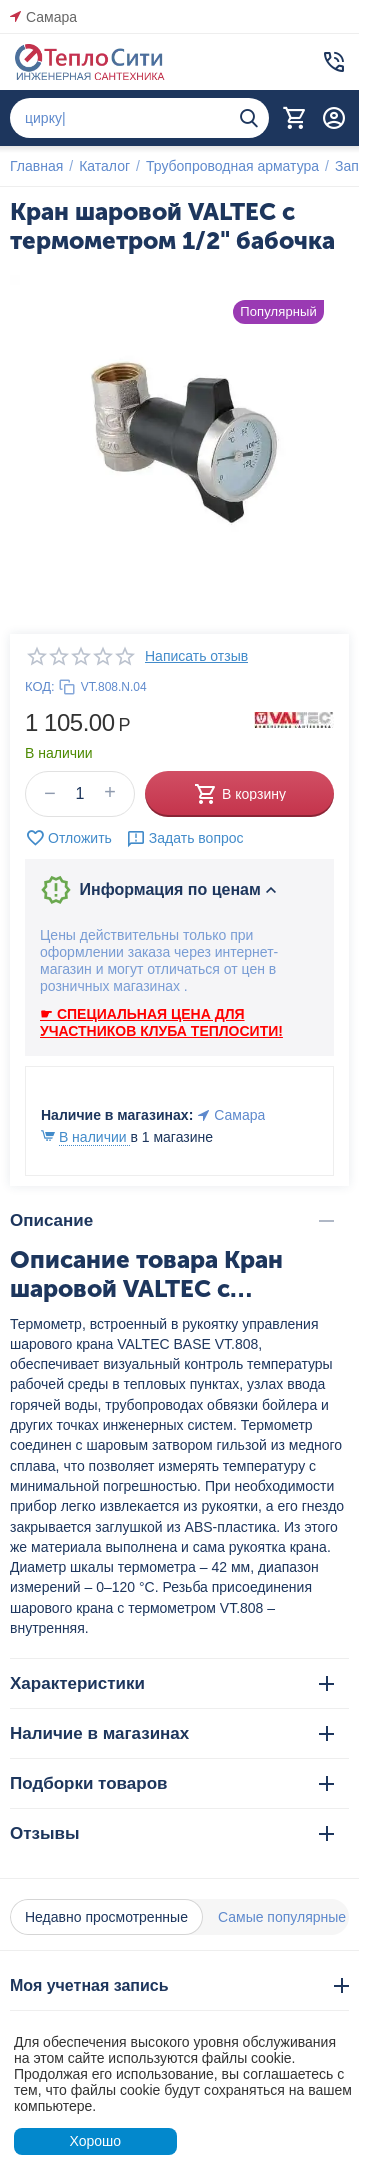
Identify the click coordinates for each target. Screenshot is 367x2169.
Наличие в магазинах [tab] (172, 1733)
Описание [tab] (172, 1220)
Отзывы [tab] (172, 1833)
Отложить (68, 838)
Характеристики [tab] (172, 1683)
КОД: (40, 686)
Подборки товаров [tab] (172, 1783)
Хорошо (95, 2141)
